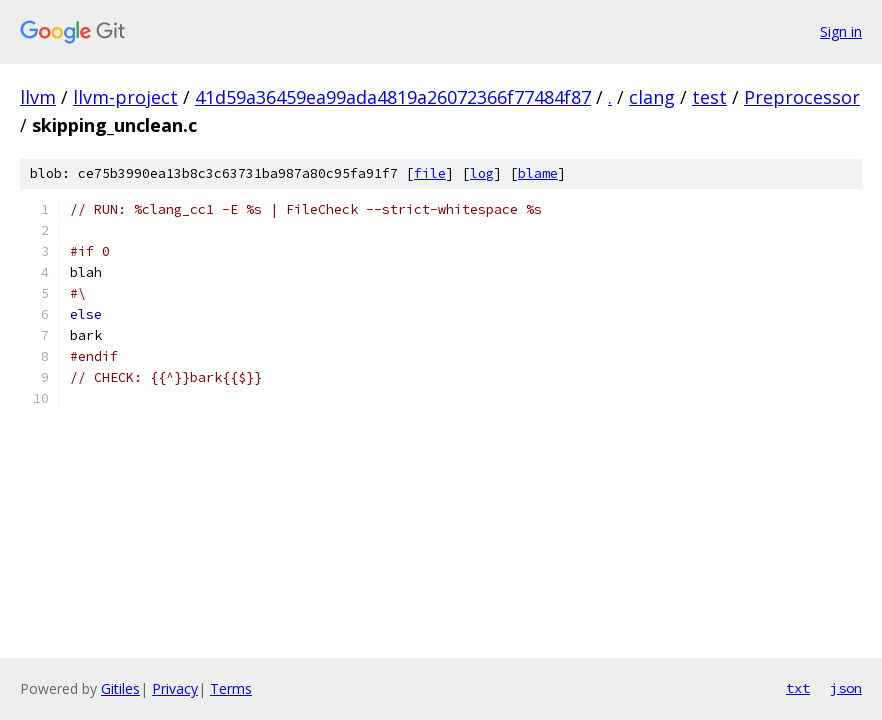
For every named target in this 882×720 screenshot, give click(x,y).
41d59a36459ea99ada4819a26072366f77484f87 (393, 97)
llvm (38, 97)
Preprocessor (802, 97)
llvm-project (125, 97)
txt (798, 688)
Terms (231, 688)
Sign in (841, 31)
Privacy (175, 688)
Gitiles (120, 688)
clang (652, 97)
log (482, 173)
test (709, 97)
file (430, 173)
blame (538, 173)
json (846, 688)
